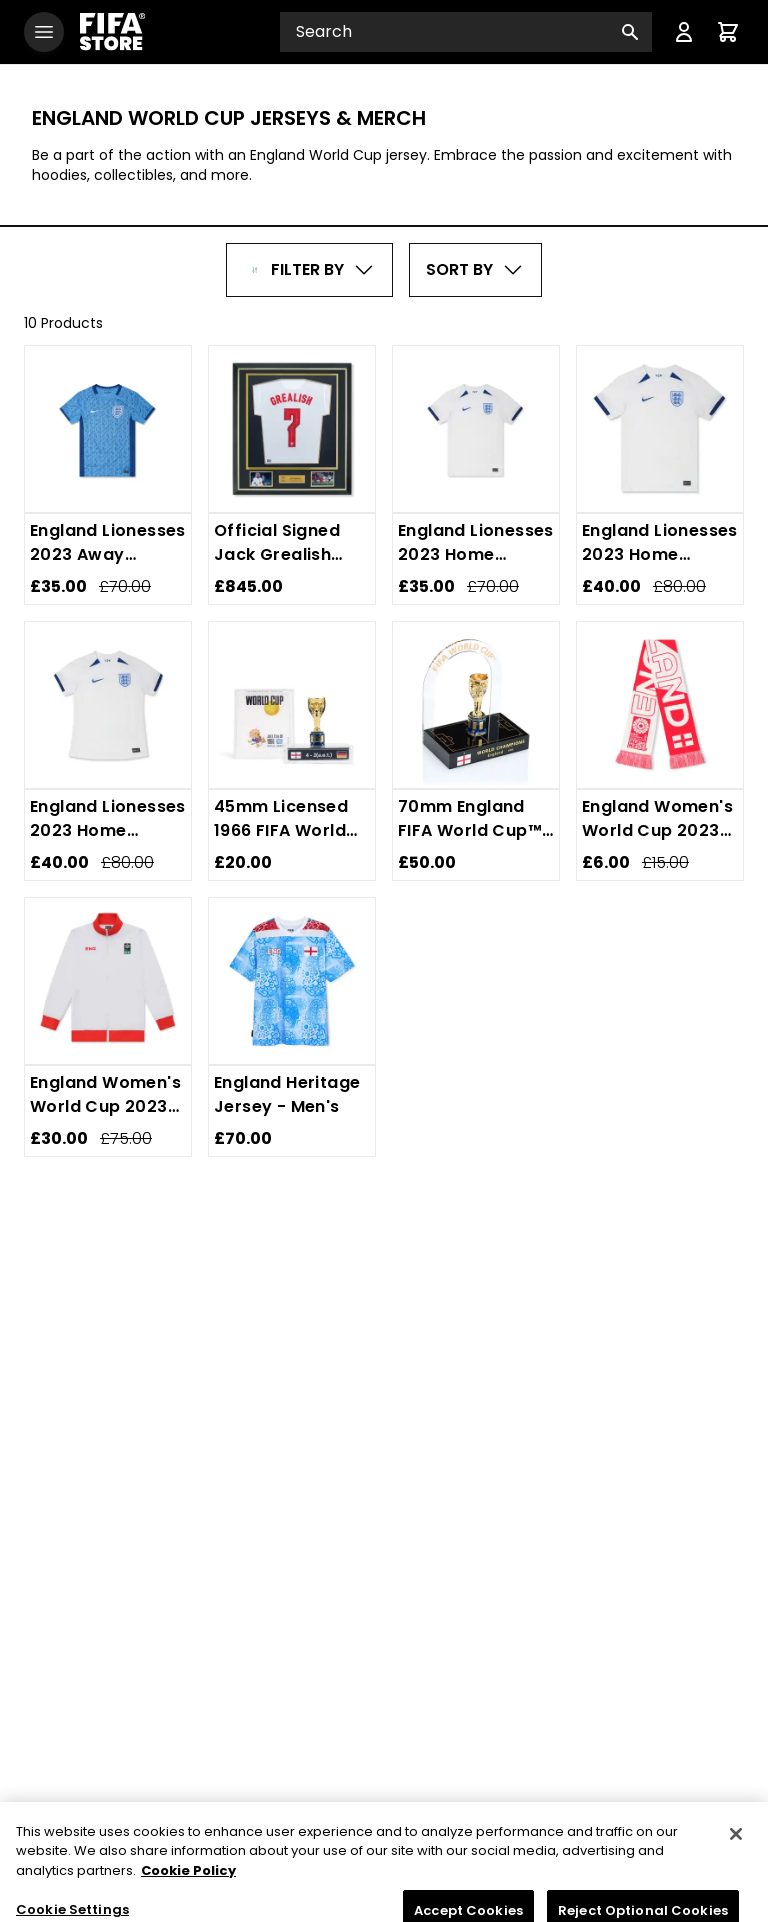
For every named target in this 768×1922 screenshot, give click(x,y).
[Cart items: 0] (728, 32)
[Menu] (684, 32)
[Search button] (630, 32)
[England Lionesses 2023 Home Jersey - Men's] (660, 429)
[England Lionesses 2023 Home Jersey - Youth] (476, 429)
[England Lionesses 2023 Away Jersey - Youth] (108, 429)
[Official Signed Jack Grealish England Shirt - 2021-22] (292, 429)
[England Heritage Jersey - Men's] (292, 981)
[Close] (736, 1854)
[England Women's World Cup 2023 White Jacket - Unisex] (108, 981)
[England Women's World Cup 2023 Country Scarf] (660, 705)
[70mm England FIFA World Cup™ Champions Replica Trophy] (476, 705)
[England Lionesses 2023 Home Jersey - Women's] (108, 705)
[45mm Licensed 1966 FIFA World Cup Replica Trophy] (292, 705)
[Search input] (466, 32)
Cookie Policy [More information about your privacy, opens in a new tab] (188, 1890)
